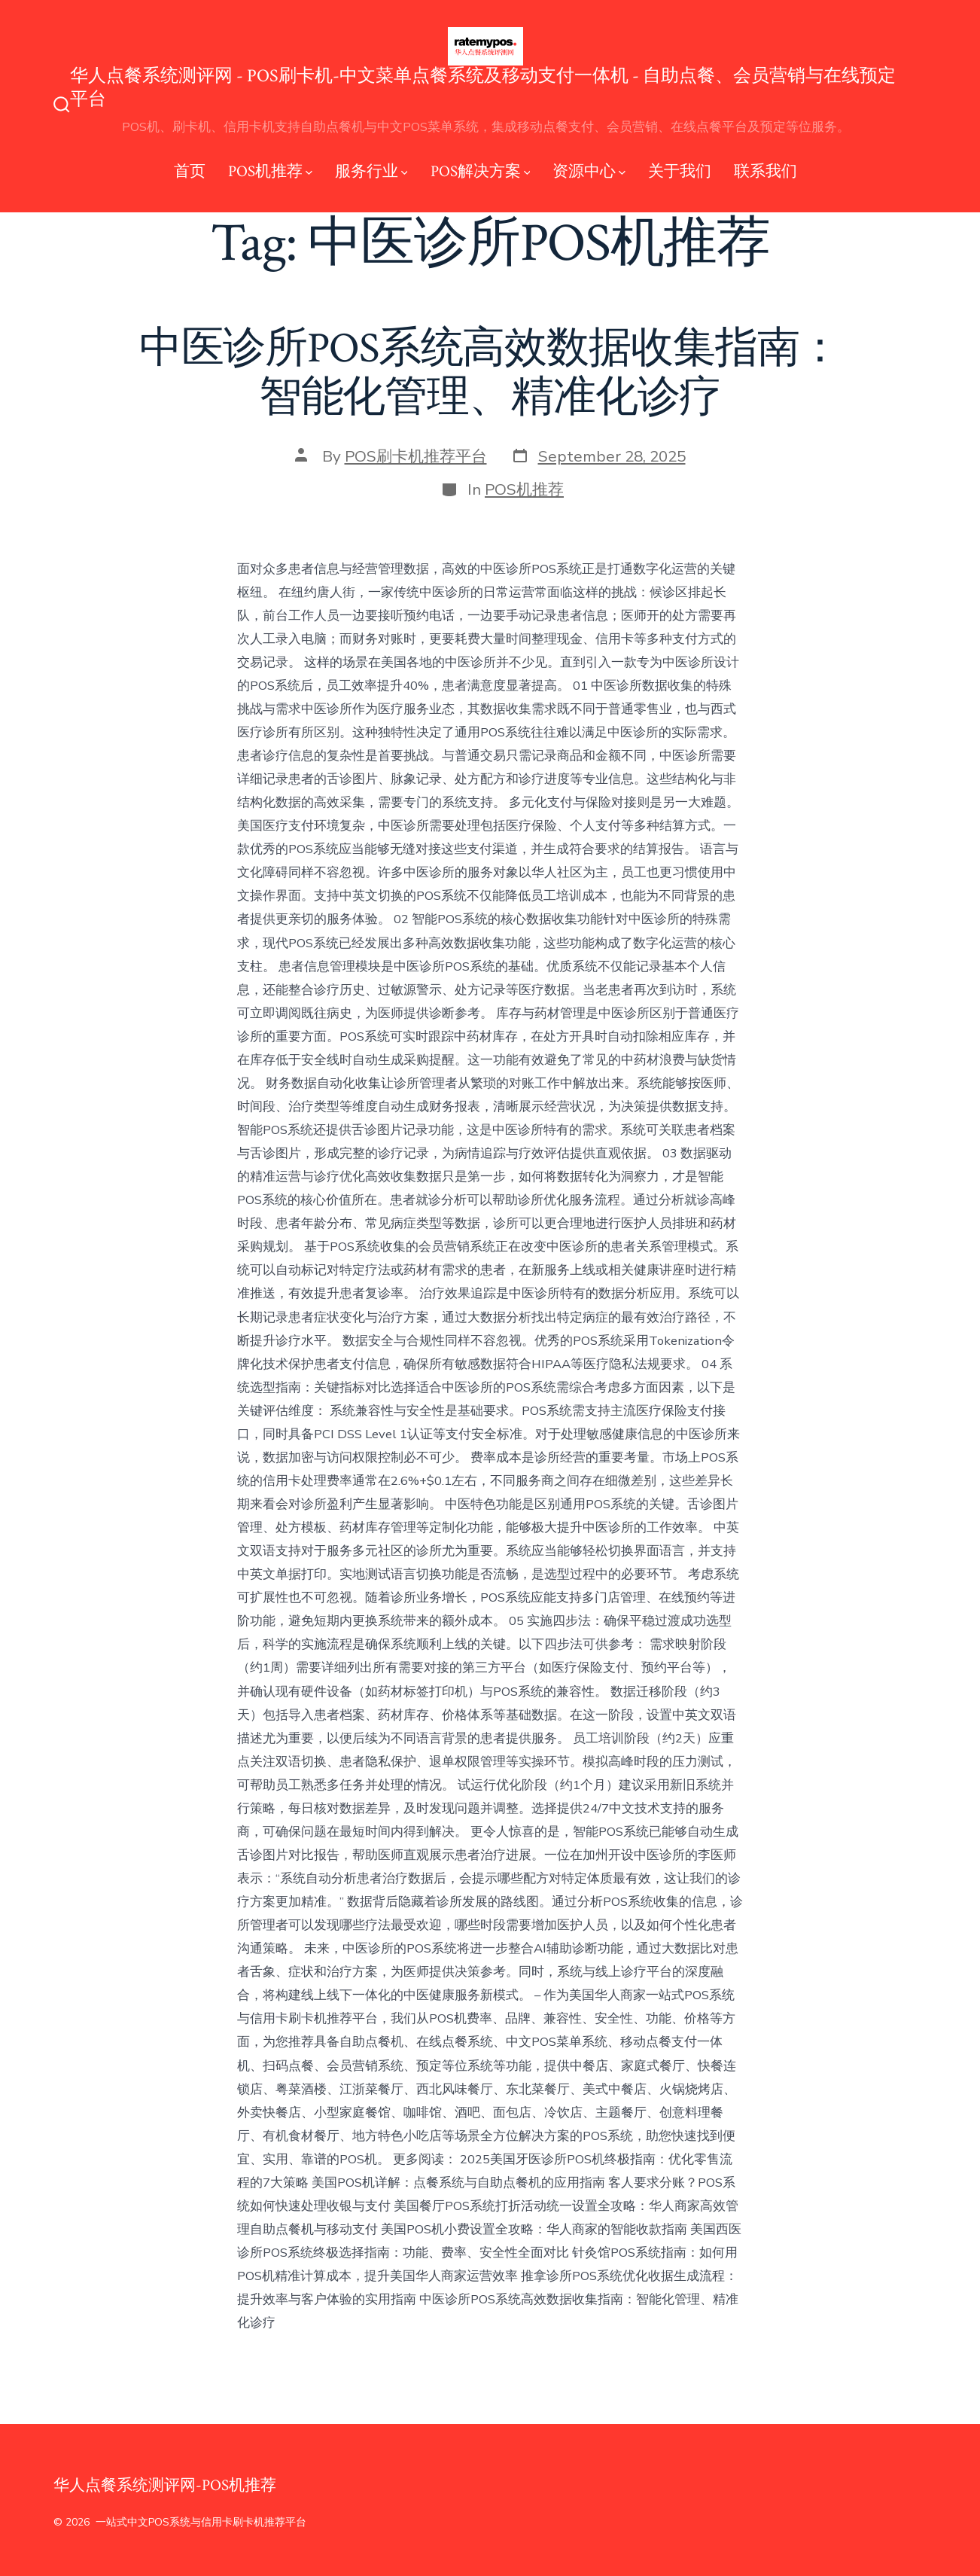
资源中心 (588, 171)
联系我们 (765, 171)
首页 (189, 171)
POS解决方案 (481, 171)
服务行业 (371, 171)
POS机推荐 (270, 171)
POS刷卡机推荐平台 (416, 456)
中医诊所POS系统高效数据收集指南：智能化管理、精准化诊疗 (490, 373)
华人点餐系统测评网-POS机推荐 (164, 2485)
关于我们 (679, 171)
